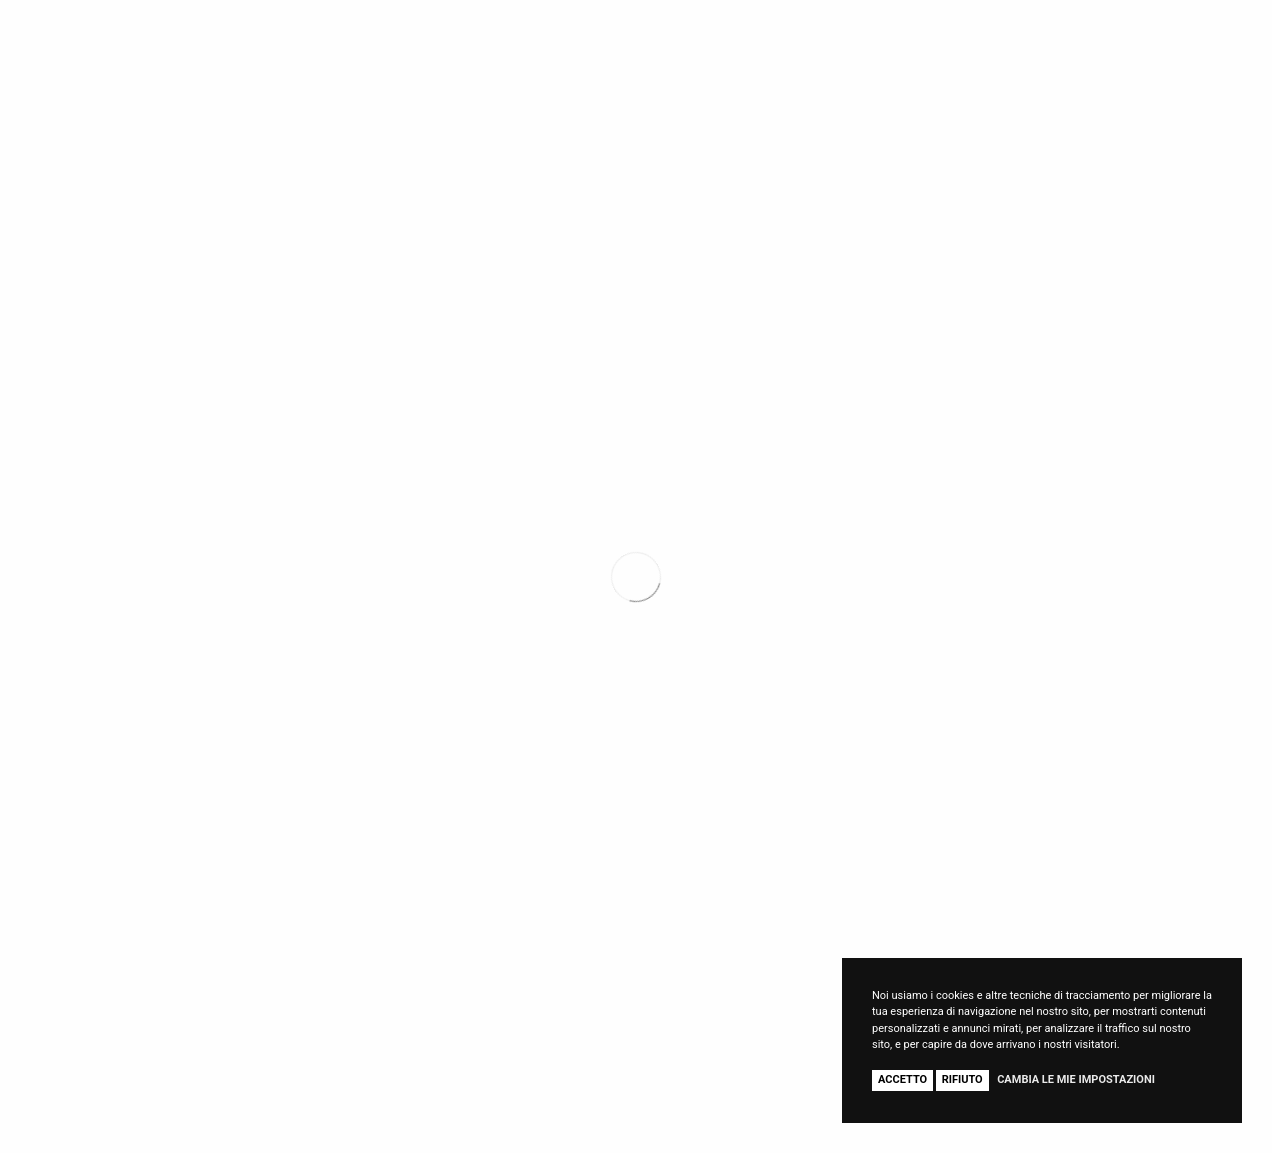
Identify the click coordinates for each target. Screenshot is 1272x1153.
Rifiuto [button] (962, 1079)
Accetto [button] (902, 1079)
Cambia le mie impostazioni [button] (1076, 1079)
